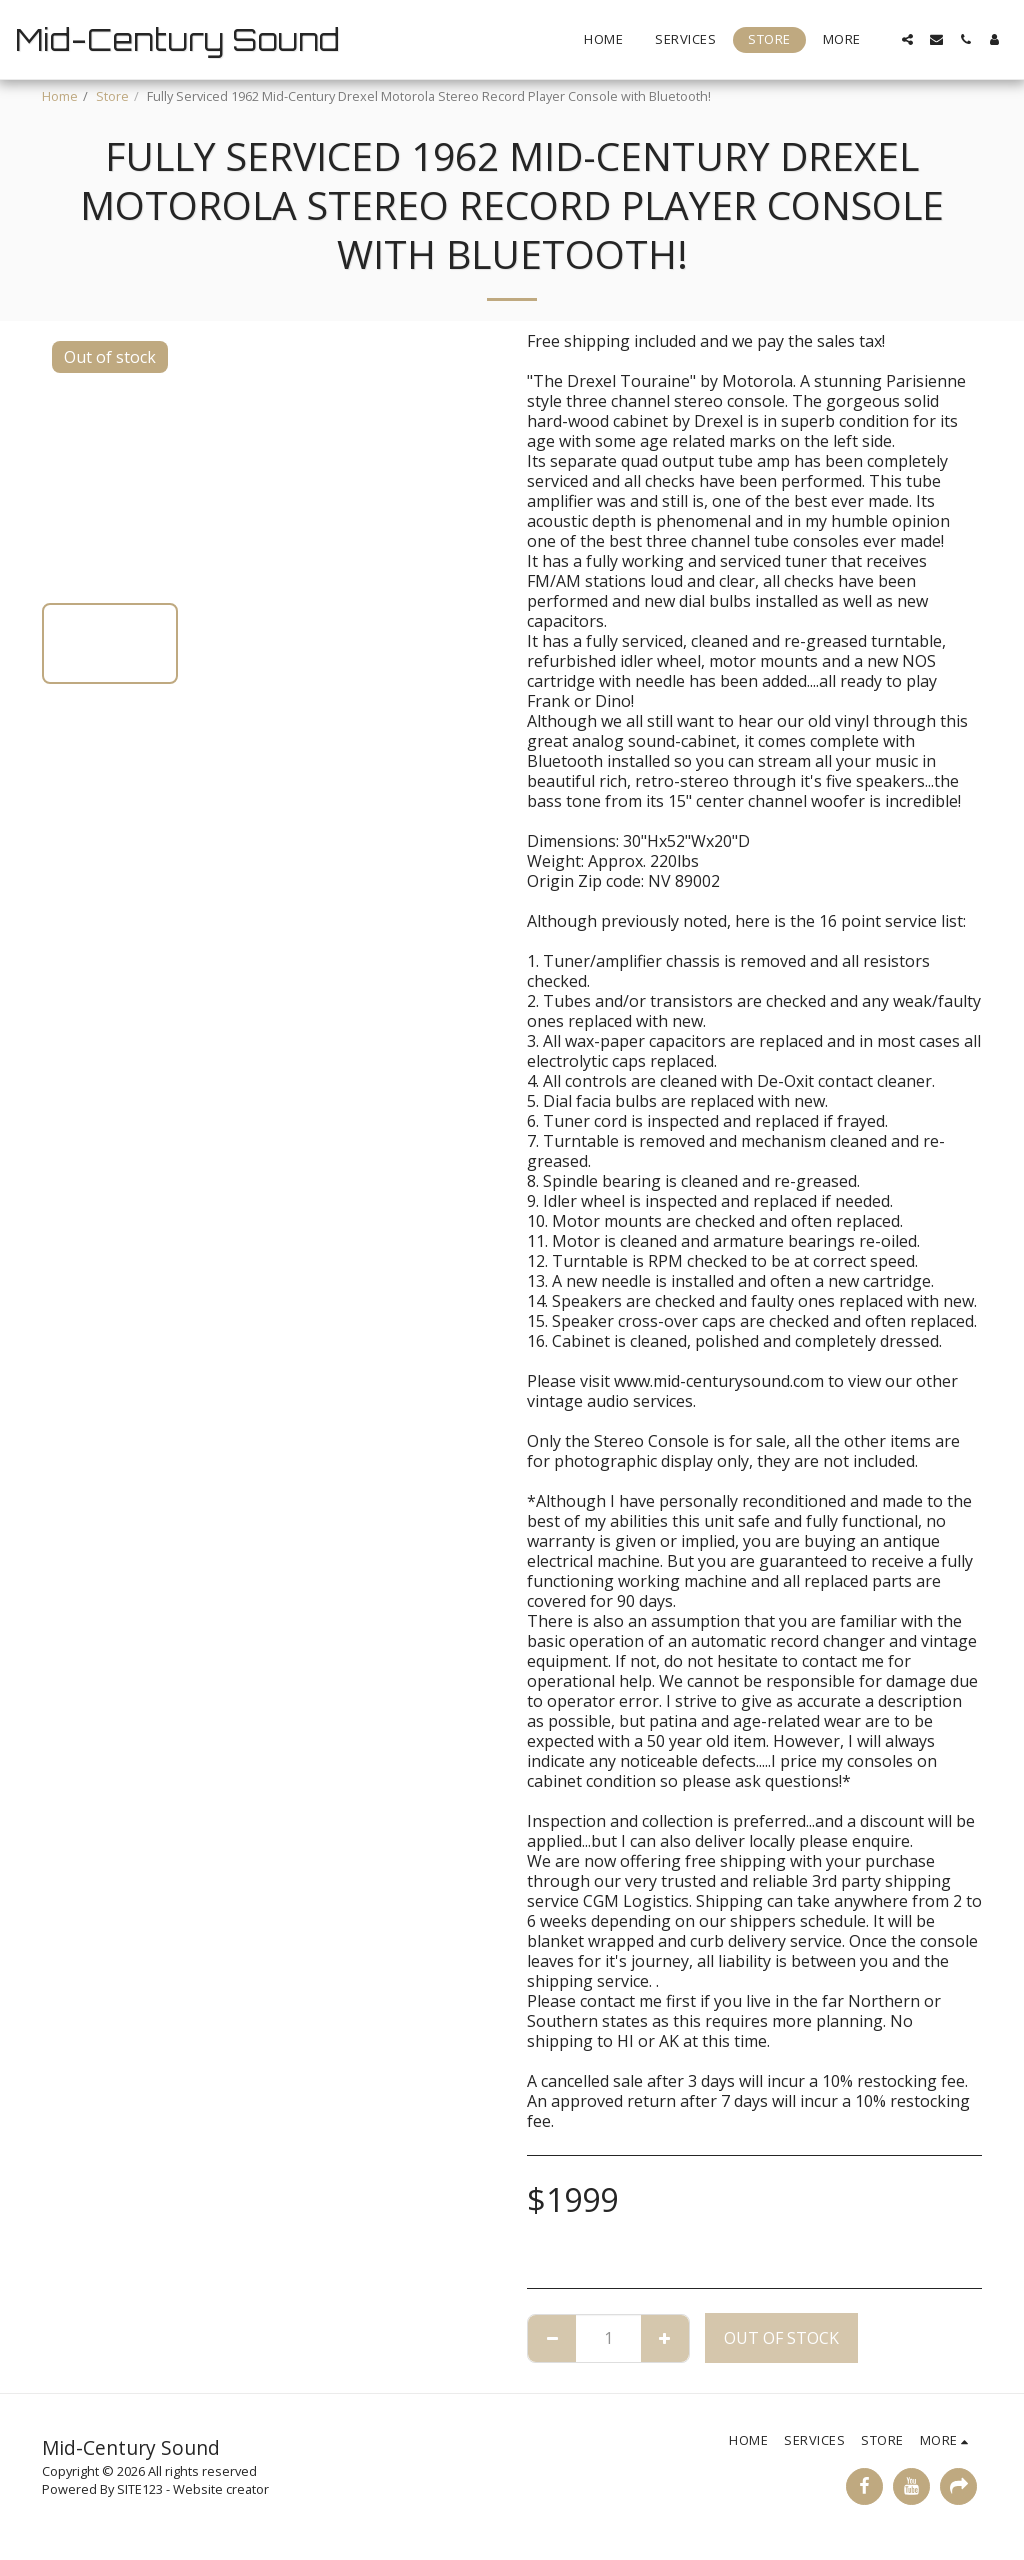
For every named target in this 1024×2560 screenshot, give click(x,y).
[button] (907, 39)
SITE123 (140, 2489)
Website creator (221, 2489)
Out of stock (781, 2338)
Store (112, 96)
